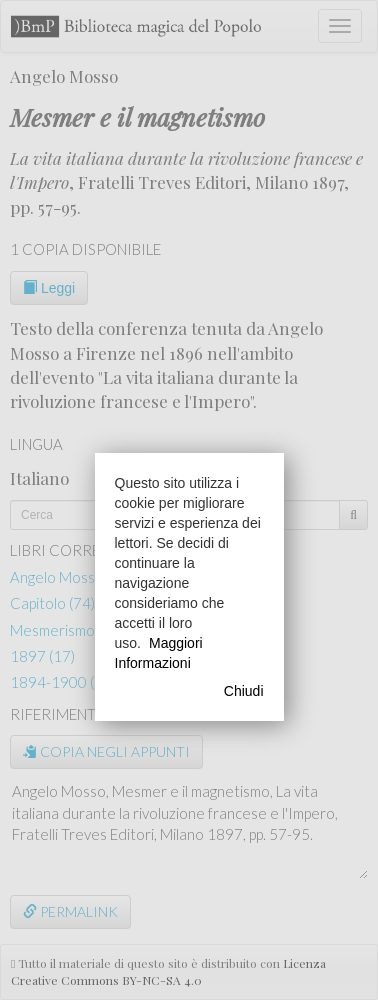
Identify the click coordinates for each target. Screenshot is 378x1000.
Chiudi (244, 691)
